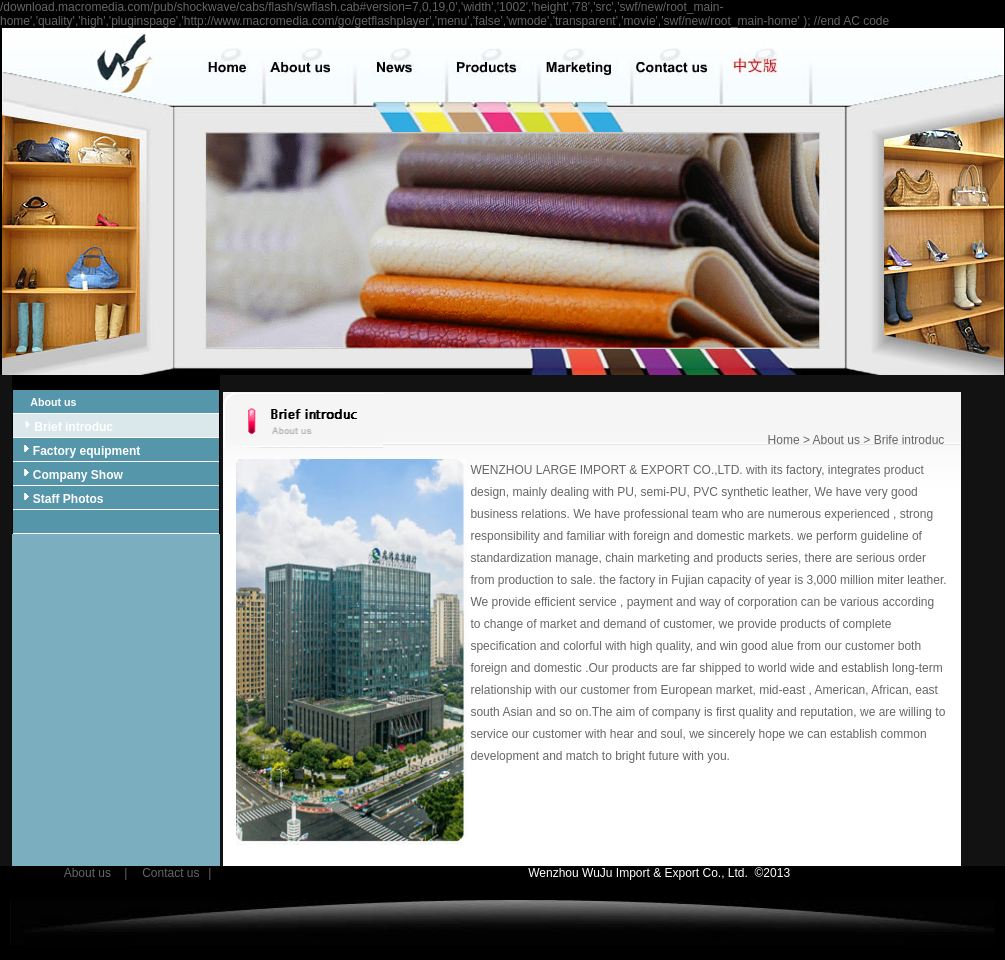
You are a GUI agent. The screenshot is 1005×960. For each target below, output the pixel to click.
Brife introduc (909, 440)
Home (784, 440)
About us (46, 402)
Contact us (170, 873)
